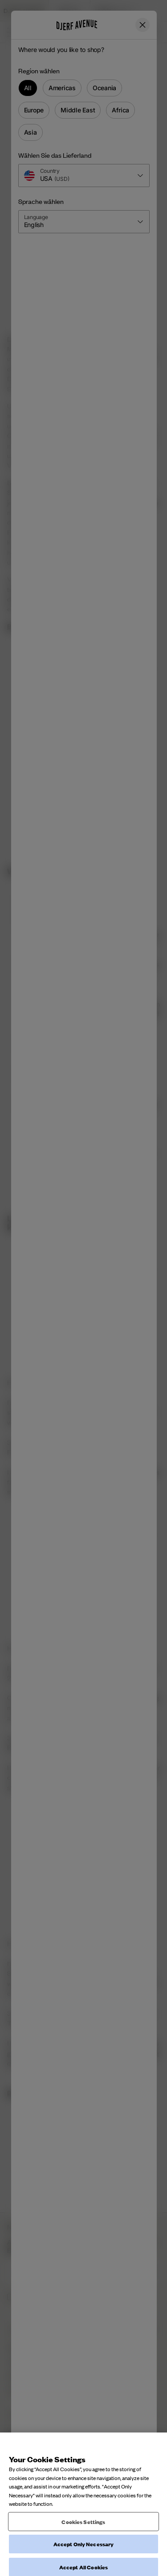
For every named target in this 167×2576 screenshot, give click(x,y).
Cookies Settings (83, 2560)
